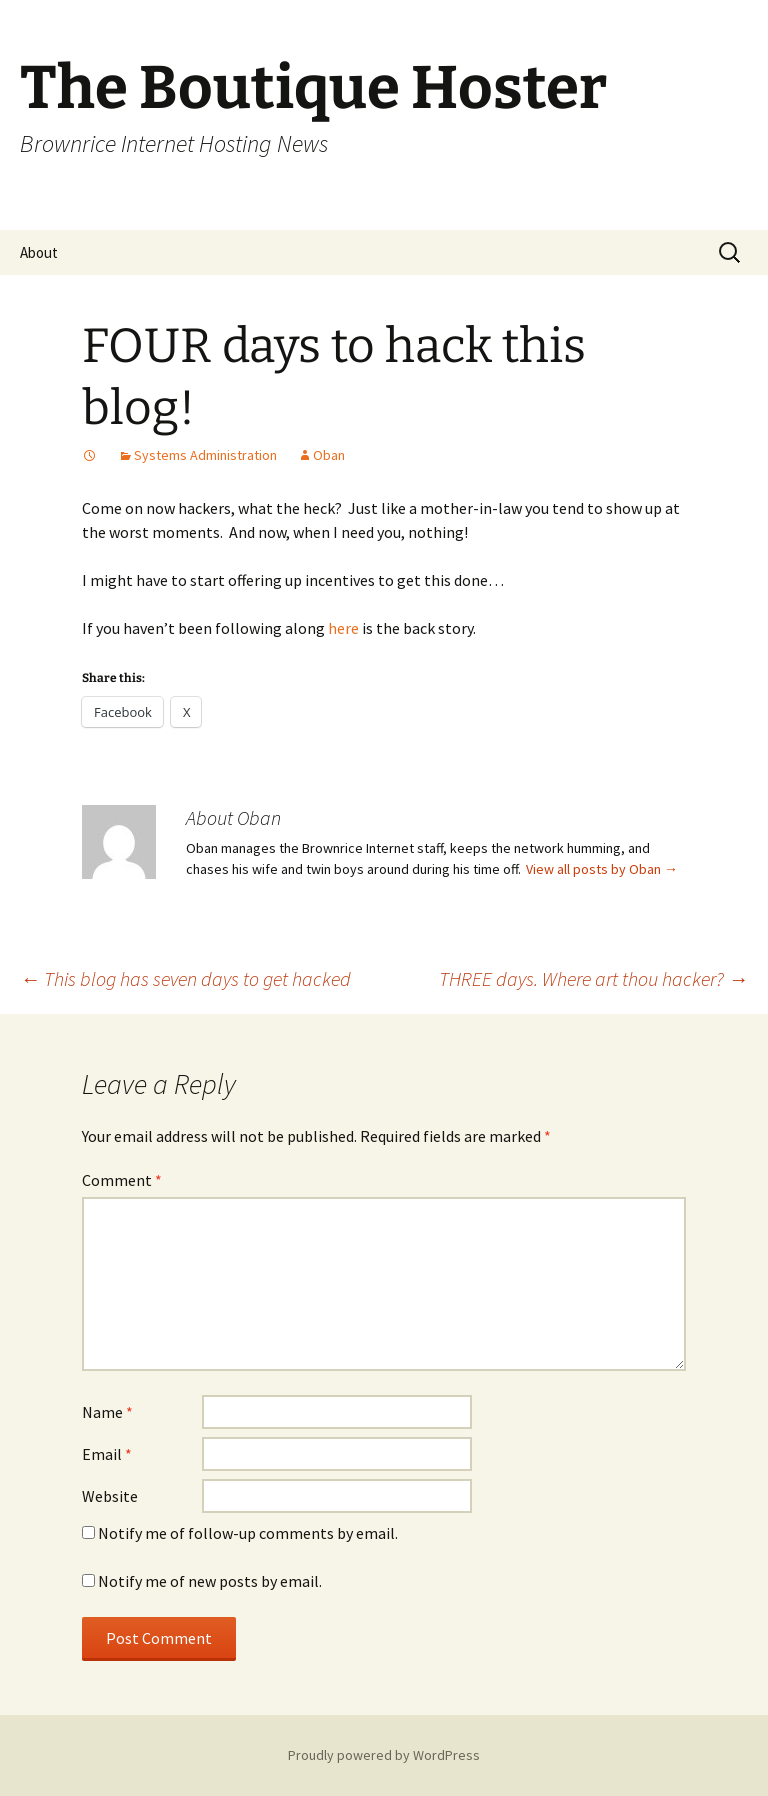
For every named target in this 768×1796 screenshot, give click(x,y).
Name (107, 1412)
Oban (329, 455)
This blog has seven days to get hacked (185, 978)
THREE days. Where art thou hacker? (593, 978)
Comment (122, 1180)
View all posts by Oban (602, 869)
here (343, 628)
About (39, 252)
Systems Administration (205, 455)
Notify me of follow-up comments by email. (248, 1533)
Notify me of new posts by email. (210, 1581)
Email (107, 1454)
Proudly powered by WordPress (384, 1755)
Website (110, 1496)
